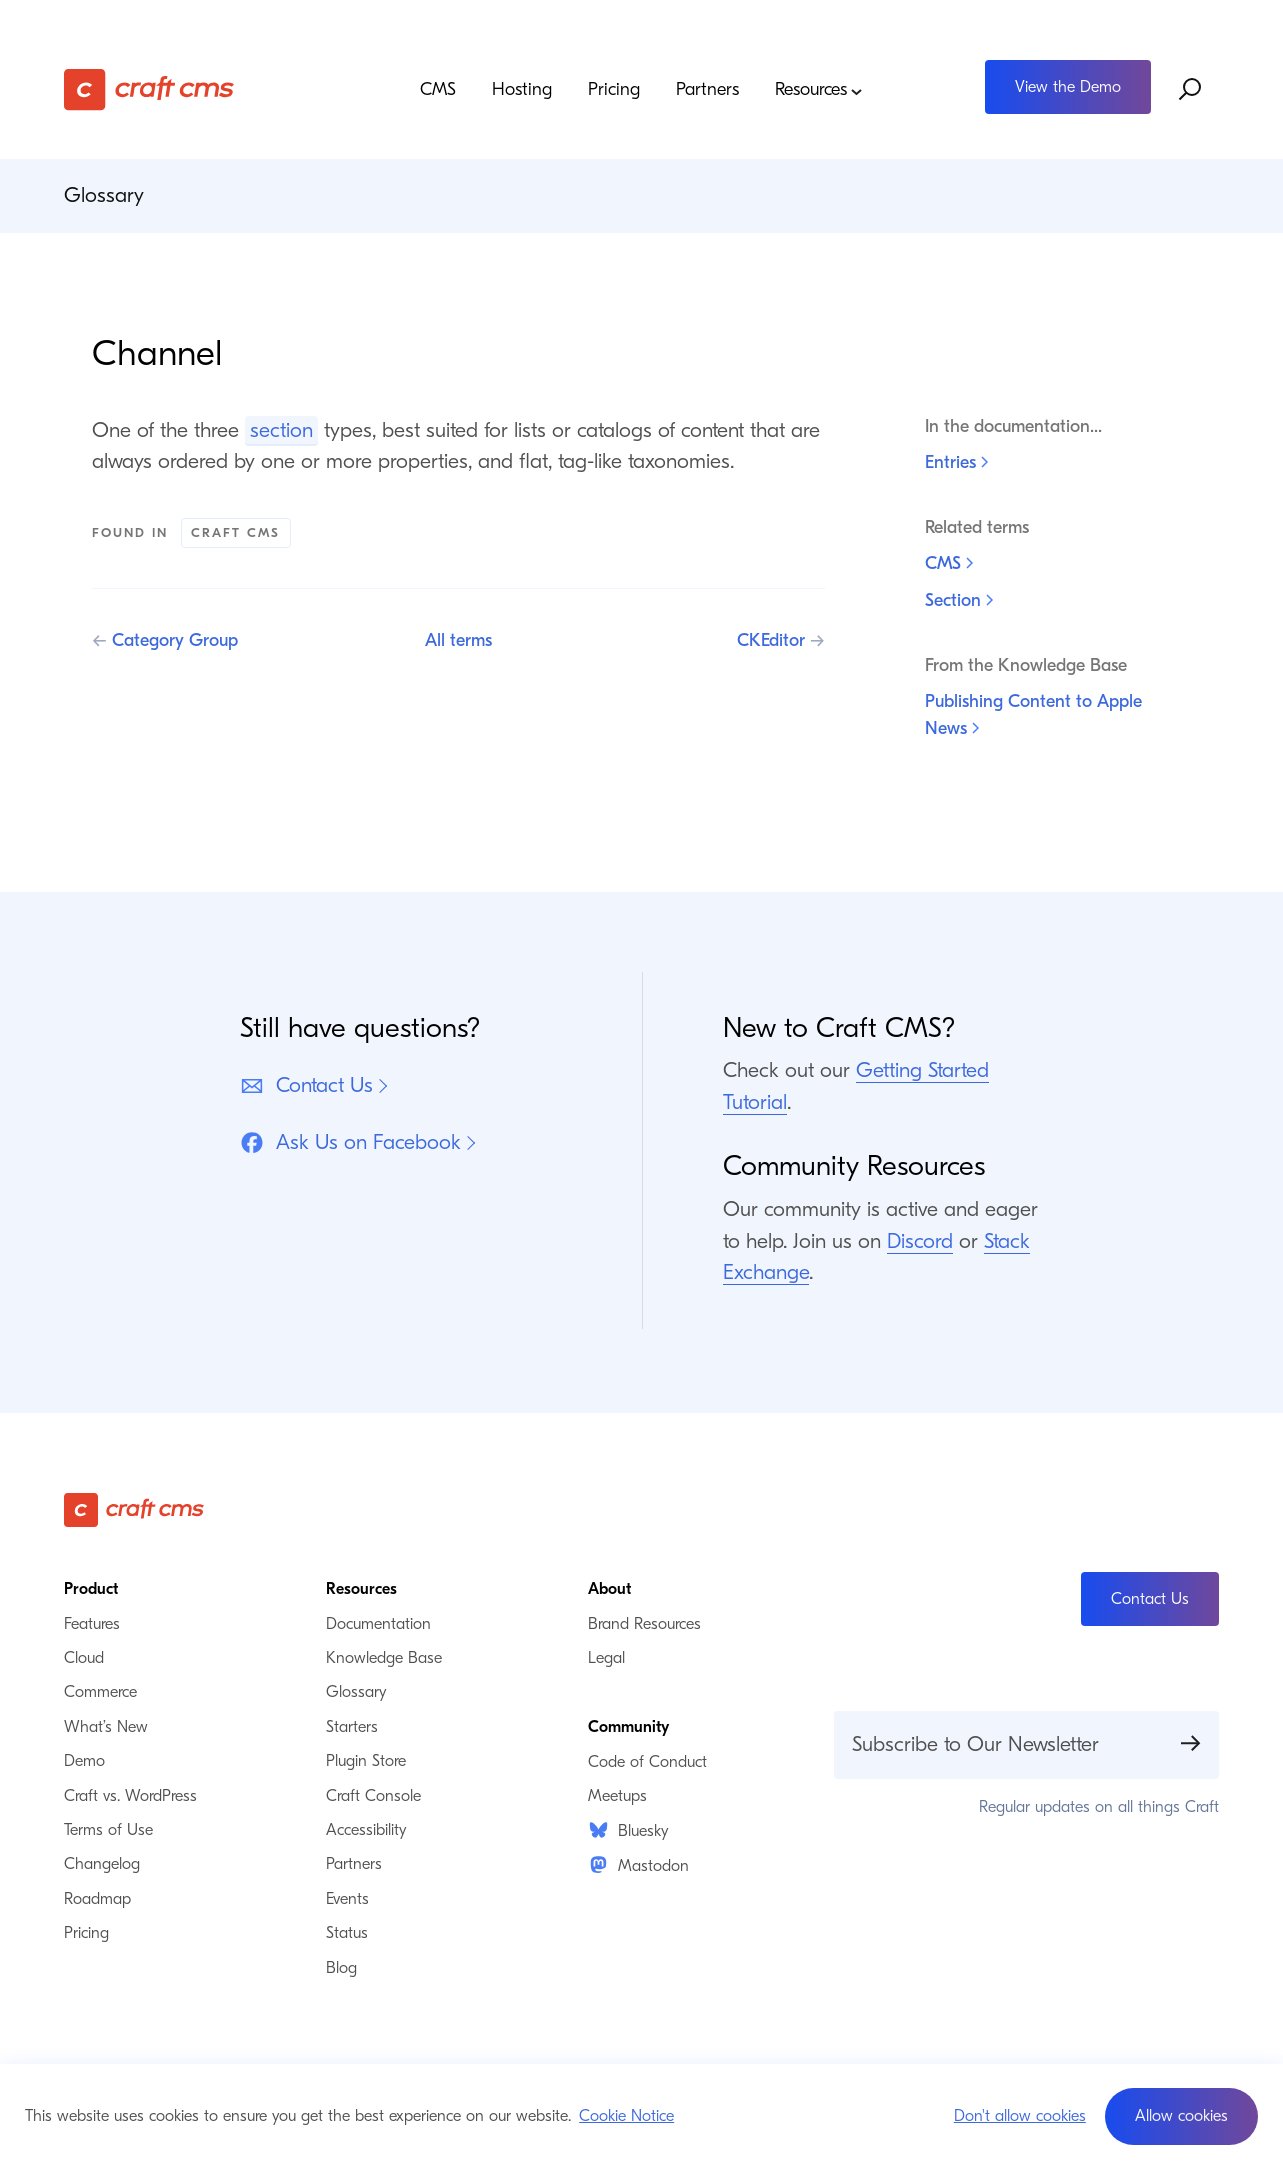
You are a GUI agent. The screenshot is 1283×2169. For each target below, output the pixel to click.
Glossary (104, 195)
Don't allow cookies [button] (1020, 2116)
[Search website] (1191, 89)
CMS (438, 90)
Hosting (522, 90)
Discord (920, 1241)
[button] (1181, 2116)
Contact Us (306, 1085)
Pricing (614, 90)
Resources (819, 90)
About (609, 1589)
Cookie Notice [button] (626, 2116)
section (281, 430)
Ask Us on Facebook (350, 1142)
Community (628, 1727)
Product (91, 1589)
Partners (707, 90)
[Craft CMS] (208, 89)
